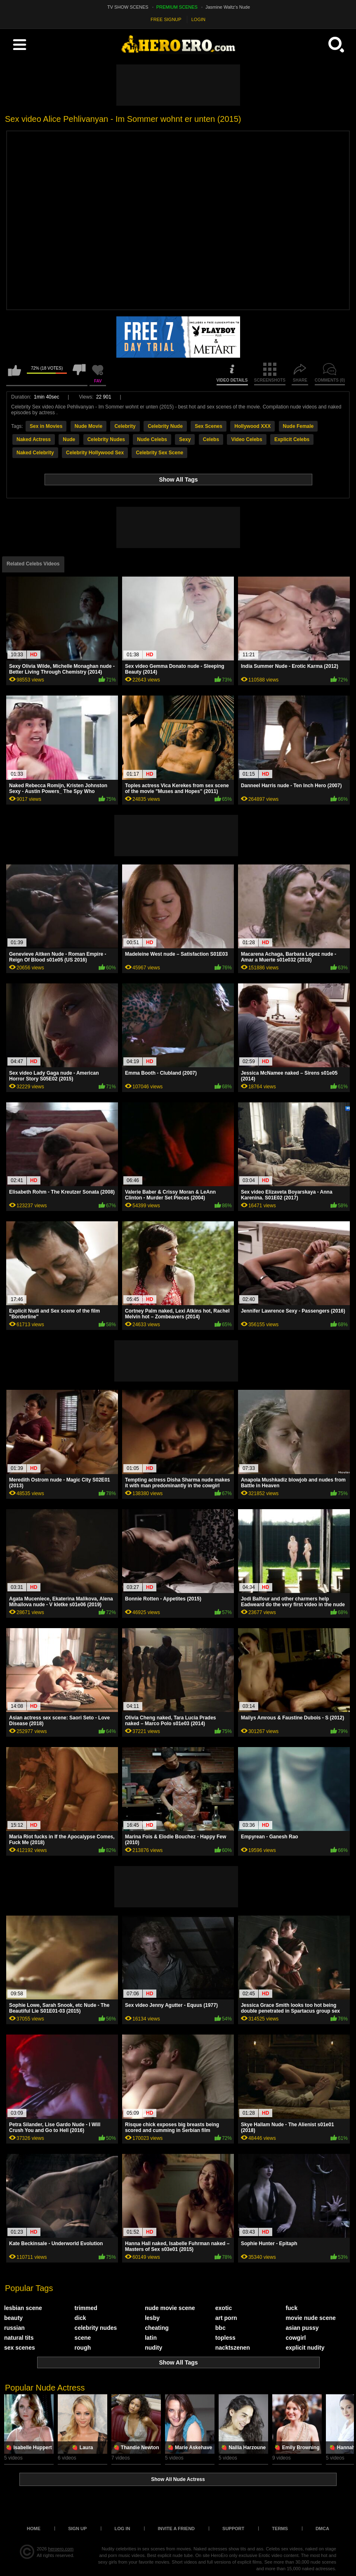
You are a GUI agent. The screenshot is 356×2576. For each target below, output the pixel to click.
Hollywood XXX (252, 426)
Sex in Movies (46, 426)
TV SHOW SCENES (128, 7)
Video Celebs (246, 439)
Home (33, 2528)
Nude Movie (88, 426)
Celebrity (124, 426)
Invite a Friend (176, 2528)
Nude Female (298, 426)
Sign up (77, 2528)
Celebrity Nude (165, 426)
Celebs (211, 439)
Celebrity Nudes (106, 439)
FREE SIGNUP (166, 19)
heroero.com (61, 2548)
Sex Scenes (208, 426)
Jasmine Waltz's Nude (227, 7)
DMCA (322, 2528)
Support (233, 2528)
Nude (69, 439)
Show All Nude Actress (178, 2479)
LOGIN (198, 19)
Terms (280, 2528)
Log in (122, 2528)
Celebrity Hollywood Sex (95, 453)
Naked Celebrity (35, 453)
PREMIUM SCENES (177, 7)
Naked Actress (34, 439)
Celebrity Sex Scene (159, 453)
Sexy (185, 439)
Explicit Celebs (291, 439)
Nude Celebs (152, 439)
